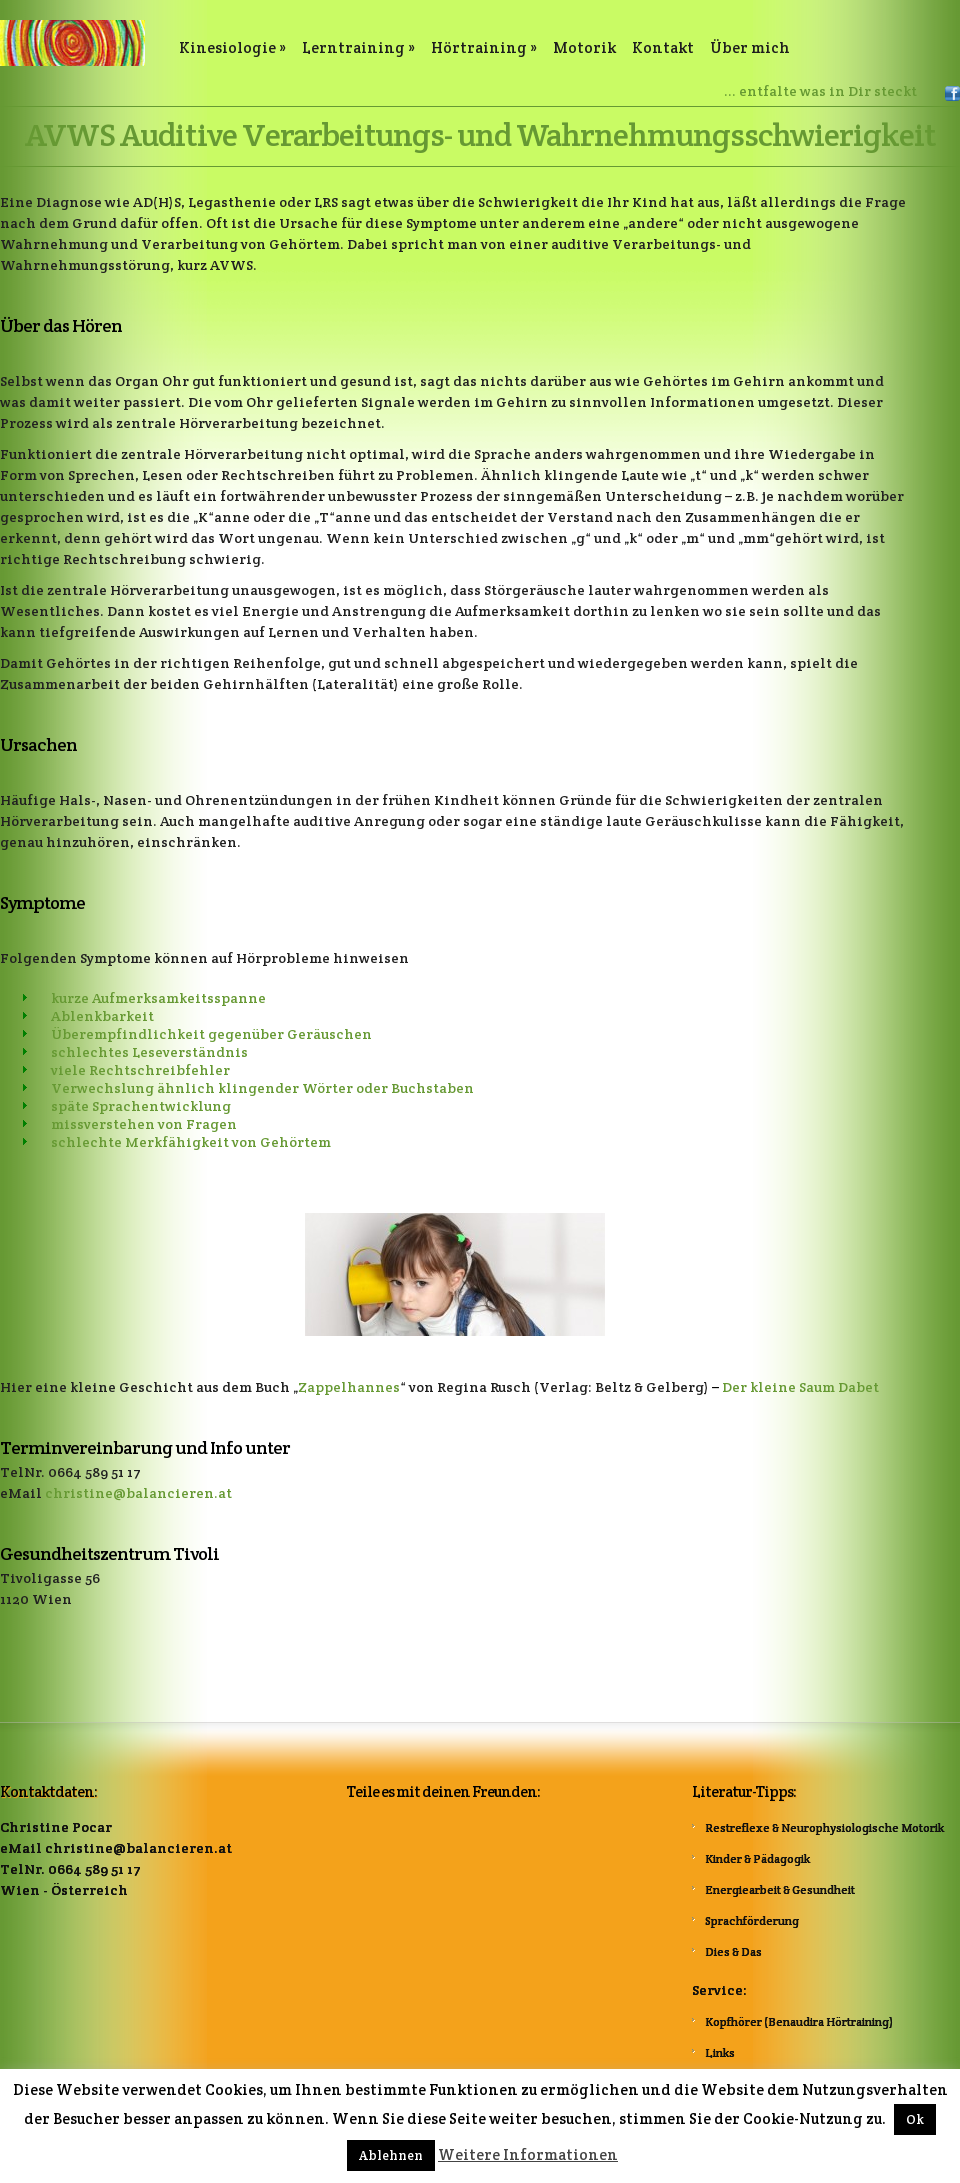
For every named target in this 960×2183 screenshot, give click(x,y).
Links (720, 2052)
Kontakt (663, 47)
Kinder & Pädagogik (757, 1858)
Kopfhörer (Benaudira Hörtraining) (799, 2021)
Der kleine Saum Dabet (800, 1387)
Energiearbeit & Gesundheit (780, 1889)
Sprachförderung (752, 1920)
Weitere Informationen (528, 2154)
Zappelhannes (349, 1387)
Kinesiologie (232, 47)
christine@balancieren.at (138, 1493)
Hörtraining (484, 47)
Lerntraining (358, 47)
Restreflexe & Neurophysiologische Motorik (824, 1827)
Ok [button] (915, 2119)
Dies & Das (733, 1951)
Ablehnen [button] (391, 2155)
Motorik (584, 47)
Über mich (750, 47)
